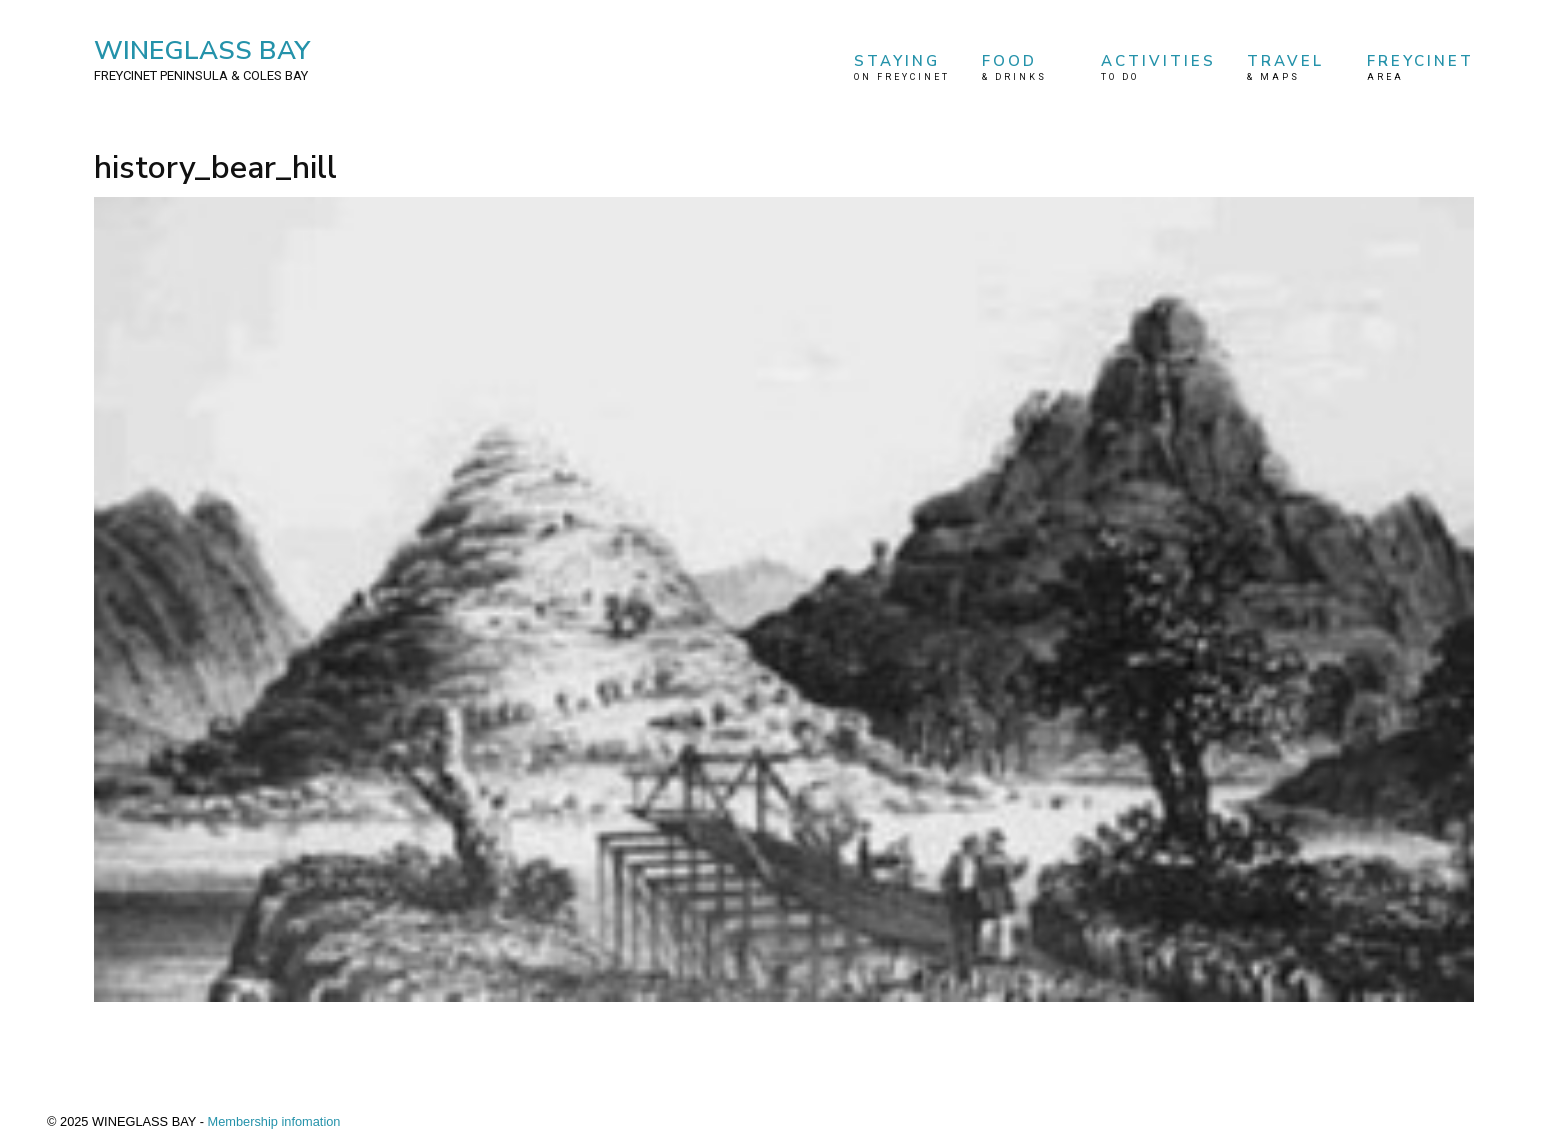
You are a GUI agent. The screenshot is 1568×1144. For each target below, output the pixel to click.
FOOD (1026, 67)
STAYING (902, 67)
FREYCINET (1420, 67)
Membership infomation (273, 1121)
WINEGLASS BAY (202, 59)
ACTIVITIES (1158, 67)
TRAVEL (1291, 67)
